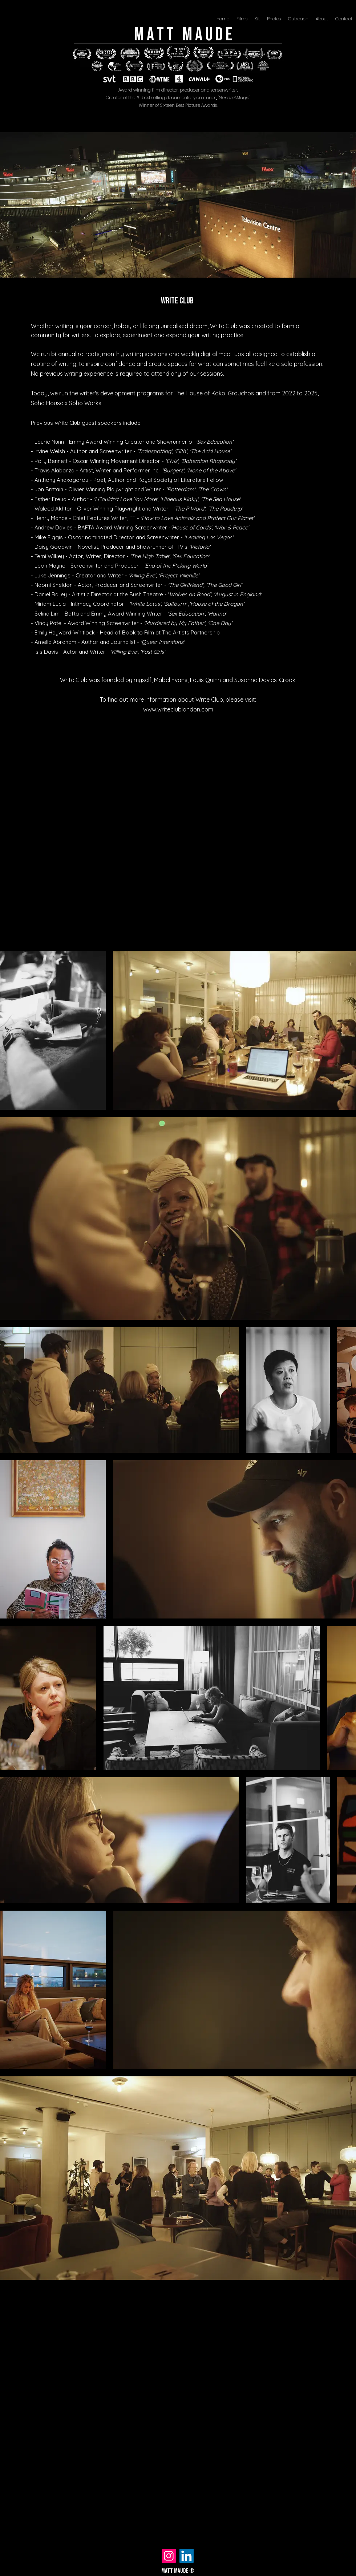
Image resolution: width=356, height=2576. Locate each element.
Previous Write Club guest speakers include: (86, 422)
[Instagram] (169, 2556)
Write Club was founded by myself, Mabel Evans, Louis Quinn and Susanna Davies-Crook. (178, 680)
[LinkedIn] (186, 2556)
